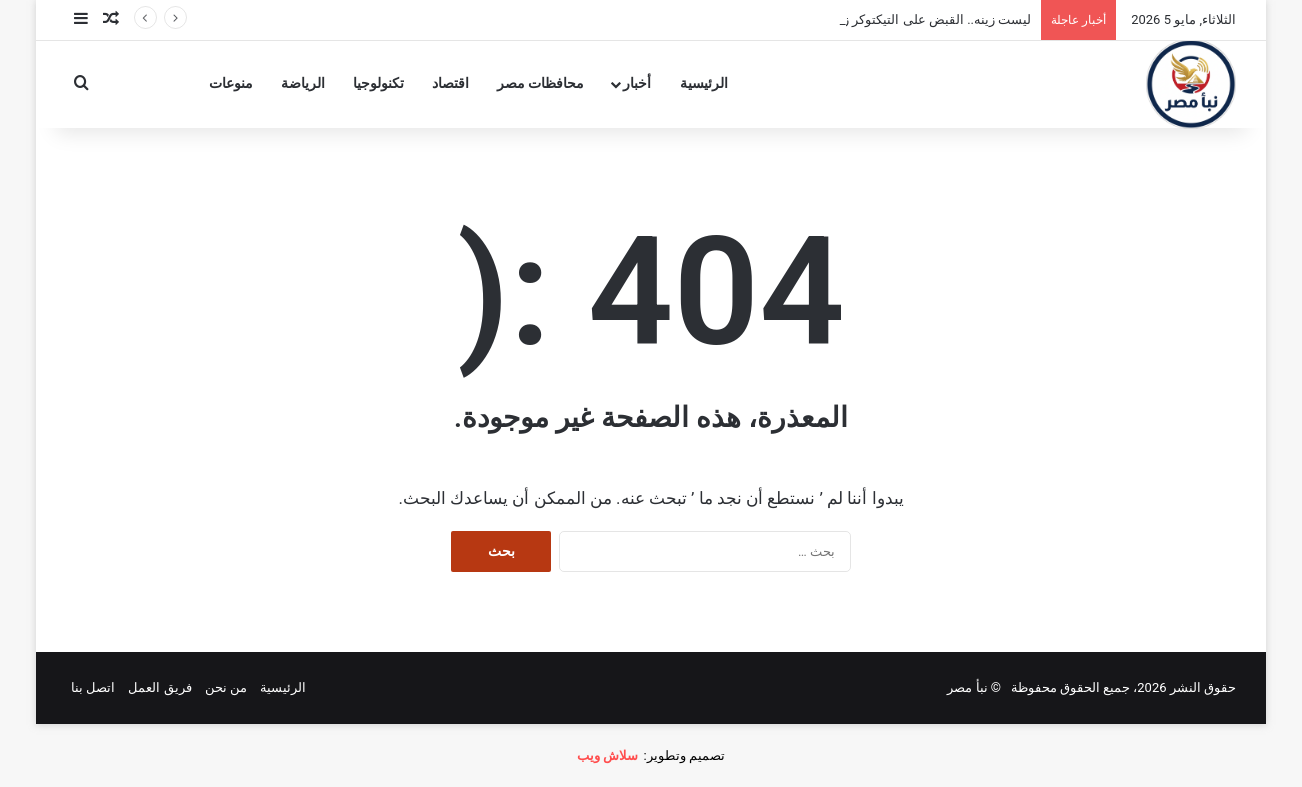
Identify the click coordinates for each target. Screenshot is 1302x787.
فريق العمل (159, 687)
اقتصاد (450, 83)
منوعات (231, 83)
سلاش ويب (607, 755)
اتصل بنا (93, 687)
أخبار (637, 83)
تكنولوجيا (378, 83)
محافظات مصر (541, 83)
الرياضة (303, 83)
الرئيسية (704, 83)
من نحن (226, 687)
